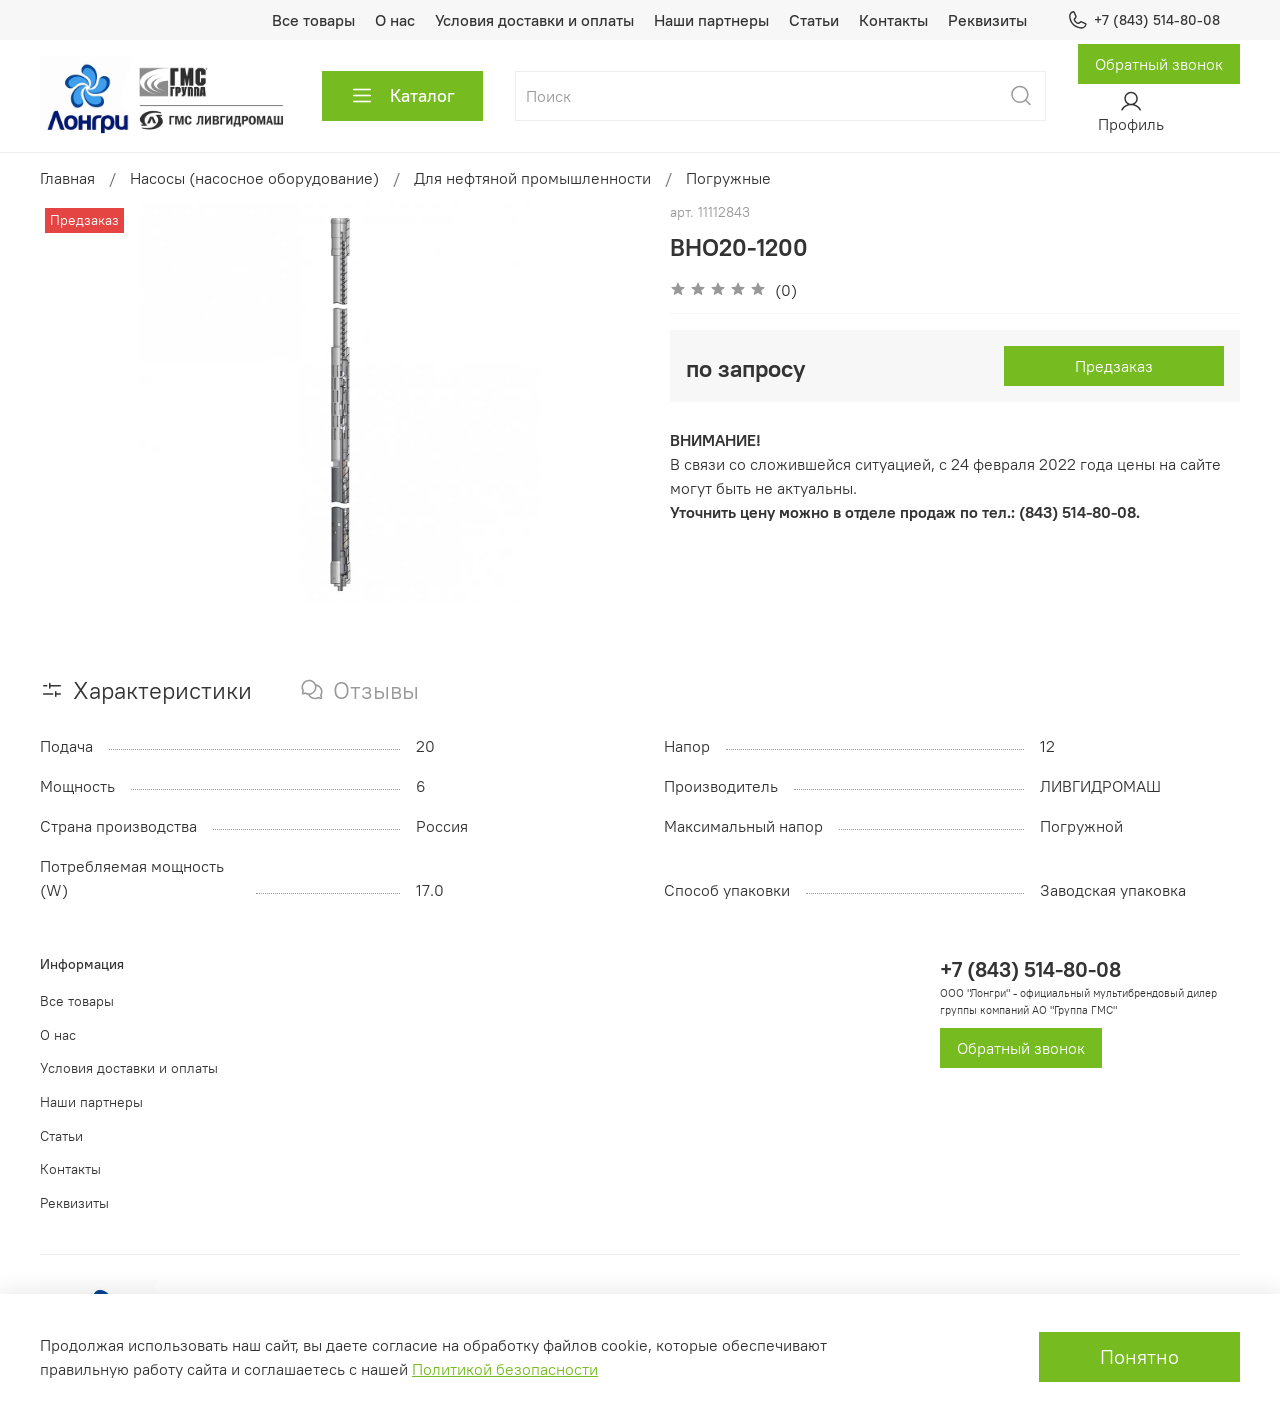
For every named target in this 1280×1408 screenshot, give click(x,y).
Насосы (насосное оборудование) (254, 178)
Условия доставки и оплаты (534, 20)
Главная (67, 178)
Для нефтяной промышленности (532, 178)
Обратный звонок (1159, 64)
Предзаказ (1114, 366)
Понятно (1139, 1356)
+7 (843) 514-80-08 (1143, 20)
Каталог (402, 96)
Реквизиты (987, 20)
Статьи (814, 20)
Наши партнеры (711, 20)
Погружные (728, 178)
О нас (395, 20)
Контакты (893, 20)
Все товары (313, 20)
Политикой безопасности (505, 1369)
